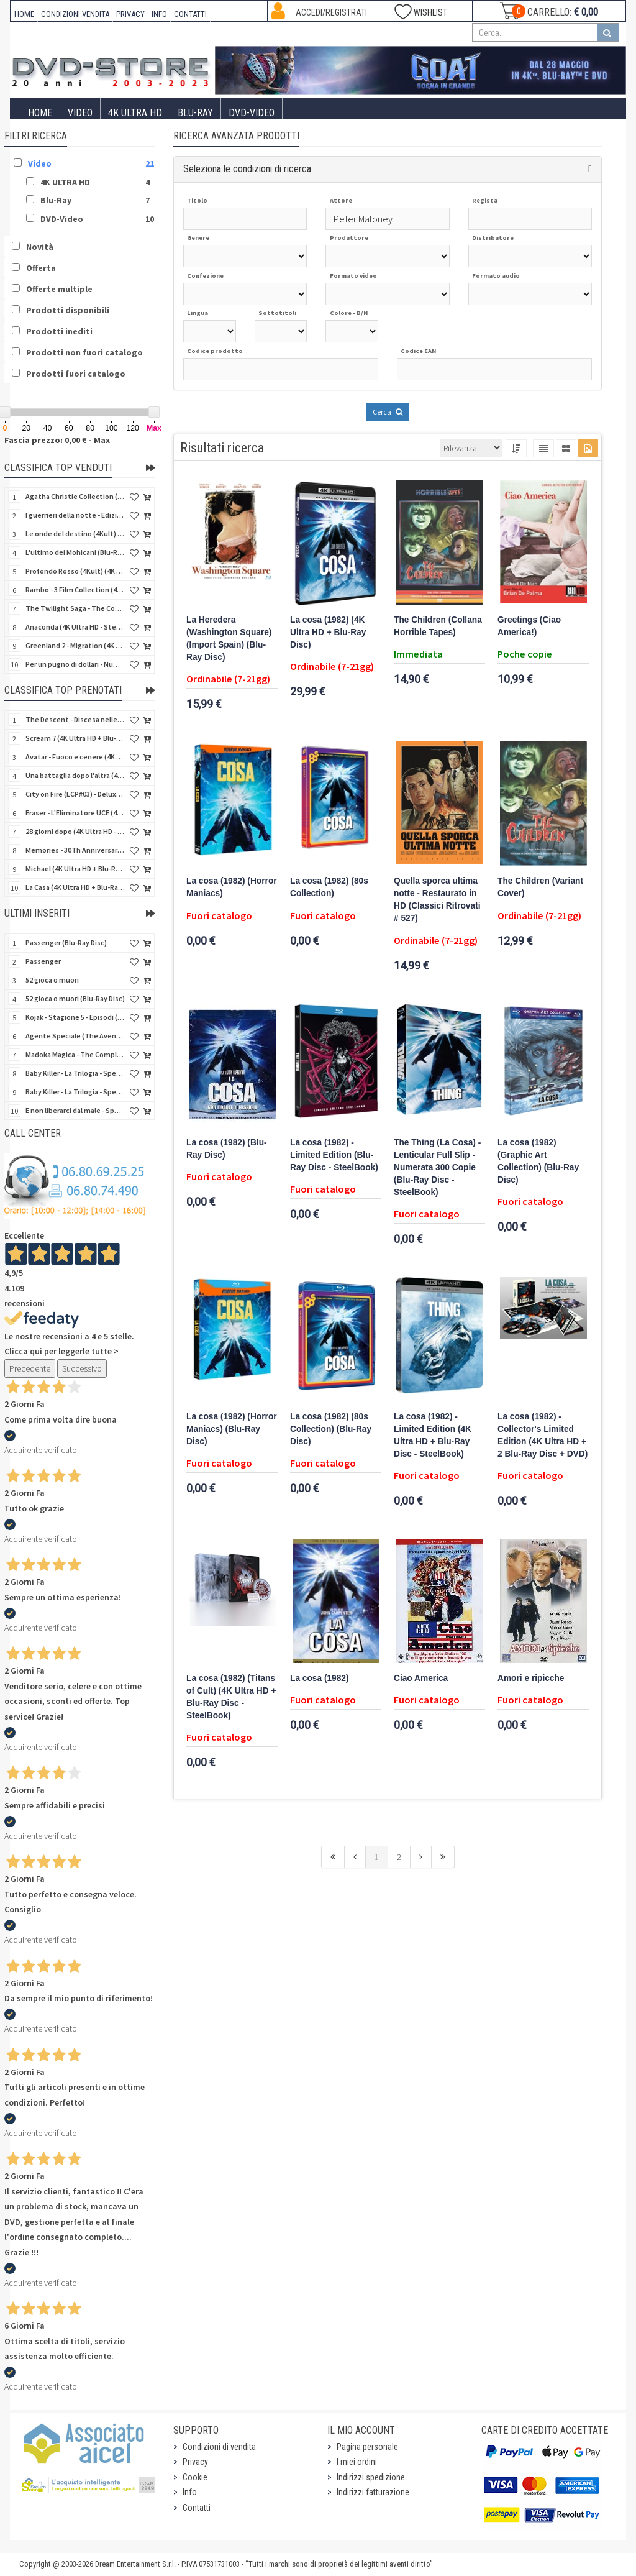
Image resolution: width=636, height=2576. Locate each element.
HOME (24, 14)
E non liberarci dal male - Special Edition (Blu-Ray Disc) (75, 1110)
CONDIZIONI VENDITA (75, 14)
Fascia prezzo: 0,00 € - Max (57, 440)
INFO (159, 14)
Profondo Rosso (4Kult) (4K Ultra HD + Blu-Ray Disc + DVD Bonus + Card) (75, 570)
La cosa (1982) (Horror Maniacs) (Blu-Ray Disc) (231, 1429)
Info (190, 2492)
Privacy (195, 2462)
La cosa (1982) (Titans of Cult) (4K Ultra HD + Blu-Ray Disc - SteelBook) (231, 1697)
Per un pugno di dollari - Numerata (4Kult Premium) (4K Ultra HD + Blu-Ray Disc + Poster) (75, 664)
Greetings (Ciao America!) (529, 626)
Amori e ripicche (531, 1678)
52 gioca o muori (52, 979)
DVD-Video (252, 113)
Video (80, 113)
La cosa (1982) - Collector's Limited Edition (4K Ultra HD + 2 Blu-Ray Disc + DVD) (542, 1435)
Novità (39, 246)
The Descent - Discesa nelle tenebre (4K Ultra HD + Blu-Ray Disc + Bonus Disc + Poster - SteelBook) (75, 719)
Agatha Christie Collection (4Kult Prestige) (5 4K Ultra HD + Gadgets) (75, 496)
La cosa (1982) (319, 1678)
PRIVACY (130, 14)
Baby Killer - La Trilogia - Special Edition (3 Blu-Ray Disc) (75, 1091)
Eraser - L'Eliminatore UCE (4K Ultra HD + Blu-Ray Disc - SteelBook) (75, 812)
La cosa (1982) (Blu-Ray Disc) (226, 1149)
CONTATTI (190, 14)
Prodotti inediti (59, 331)
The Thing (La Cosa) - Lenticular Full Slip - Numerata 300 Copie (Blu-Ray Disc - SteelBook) (437, 1167)
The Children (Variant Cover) (540, 887)
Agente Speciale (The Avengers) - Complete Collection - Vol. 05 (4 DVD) (75, 1035)
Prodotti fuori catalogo (75, 373)
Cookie (195, 2477)
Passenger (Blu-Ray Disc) (66, 942)
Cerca (387, 411)
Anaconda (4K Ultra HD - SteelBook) (75, 626)
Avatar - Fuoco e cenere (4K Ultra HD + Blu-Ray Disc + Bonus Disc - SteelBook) (75, 756)
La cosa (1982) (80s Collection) (329, 887)
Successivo (82, 1368)
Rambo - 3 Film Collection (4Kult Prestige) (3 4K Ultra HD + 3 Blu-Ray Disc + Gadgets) (75, 589)
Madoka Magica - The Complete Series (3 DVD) (75, 1054)
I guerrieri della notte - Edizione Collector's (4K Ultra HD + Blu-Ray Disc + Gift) (75, 515)
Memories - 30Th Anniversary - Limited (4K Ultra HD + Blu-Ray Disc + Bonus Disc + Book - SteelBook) (75, 850)
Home (40, 113)
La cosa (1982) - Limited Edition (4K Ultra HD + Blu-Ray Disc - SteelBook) (432, 1435)
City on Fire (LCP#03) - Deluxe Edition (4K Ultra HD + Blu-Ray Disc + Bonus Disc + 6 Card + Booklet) (75, 794)
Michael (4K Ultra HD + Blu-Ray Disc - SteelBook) (75, 868)
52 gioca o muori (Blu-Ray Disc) (75, 998)
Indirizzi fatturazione (373, 2492)
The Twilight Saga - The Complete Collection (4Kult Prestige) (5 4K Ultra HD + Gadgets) (75, 608)
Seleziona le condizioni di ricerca (247, 169)
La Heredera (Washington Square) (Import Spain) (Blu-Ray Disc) (228, 638)
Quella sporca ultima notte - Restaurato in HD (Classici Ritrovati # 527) (437, 899)
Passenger (43, 961)
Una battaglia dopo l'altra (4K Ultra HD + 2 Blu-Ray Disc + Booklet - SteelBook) (75, 775)
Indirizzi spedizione (371, 2477)
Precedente (29, 1368)
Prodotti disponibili (67, 310)
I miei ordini (357, 2462)
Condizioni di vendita (219, 2447)
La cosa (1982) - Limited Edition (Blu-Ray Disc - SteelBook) (334, 1155)
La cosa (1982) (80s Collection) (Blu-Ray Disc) (330, 1429)
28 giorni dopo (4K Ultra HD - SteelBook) (75, 831)
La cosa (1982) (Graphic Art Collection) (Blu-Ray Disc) (538, 1161)
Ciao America (421, 1678)
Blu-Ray (195, 113)
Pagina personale (367, 2447)
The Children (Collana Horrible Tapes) (438, 626)
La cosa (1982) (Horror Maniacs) (231, 887)
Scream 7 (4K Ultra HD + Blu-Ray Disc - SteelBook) (75, 738)
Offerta (41, 267)
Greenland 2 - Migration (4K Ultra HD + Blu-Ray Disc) (75, 645)
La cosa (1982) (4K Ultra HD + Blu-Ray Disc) (328, 632)
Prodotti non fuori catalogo (84, 352)
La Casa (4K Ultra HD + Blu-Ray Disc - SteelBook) (75, 887)
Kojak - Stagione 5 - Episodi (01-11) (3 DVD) (75, 1017)
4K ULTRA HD (135, 113)
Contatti (197, 2508)
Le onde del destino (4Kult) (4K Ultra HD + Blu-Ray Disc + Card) (75, 533)
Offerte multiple (59, 289)
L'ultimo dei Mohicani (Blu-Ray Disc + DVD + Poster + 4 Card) (75, 552)
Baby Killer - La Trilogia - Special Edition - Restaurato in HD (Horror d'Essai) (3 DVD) (75, 1073)
